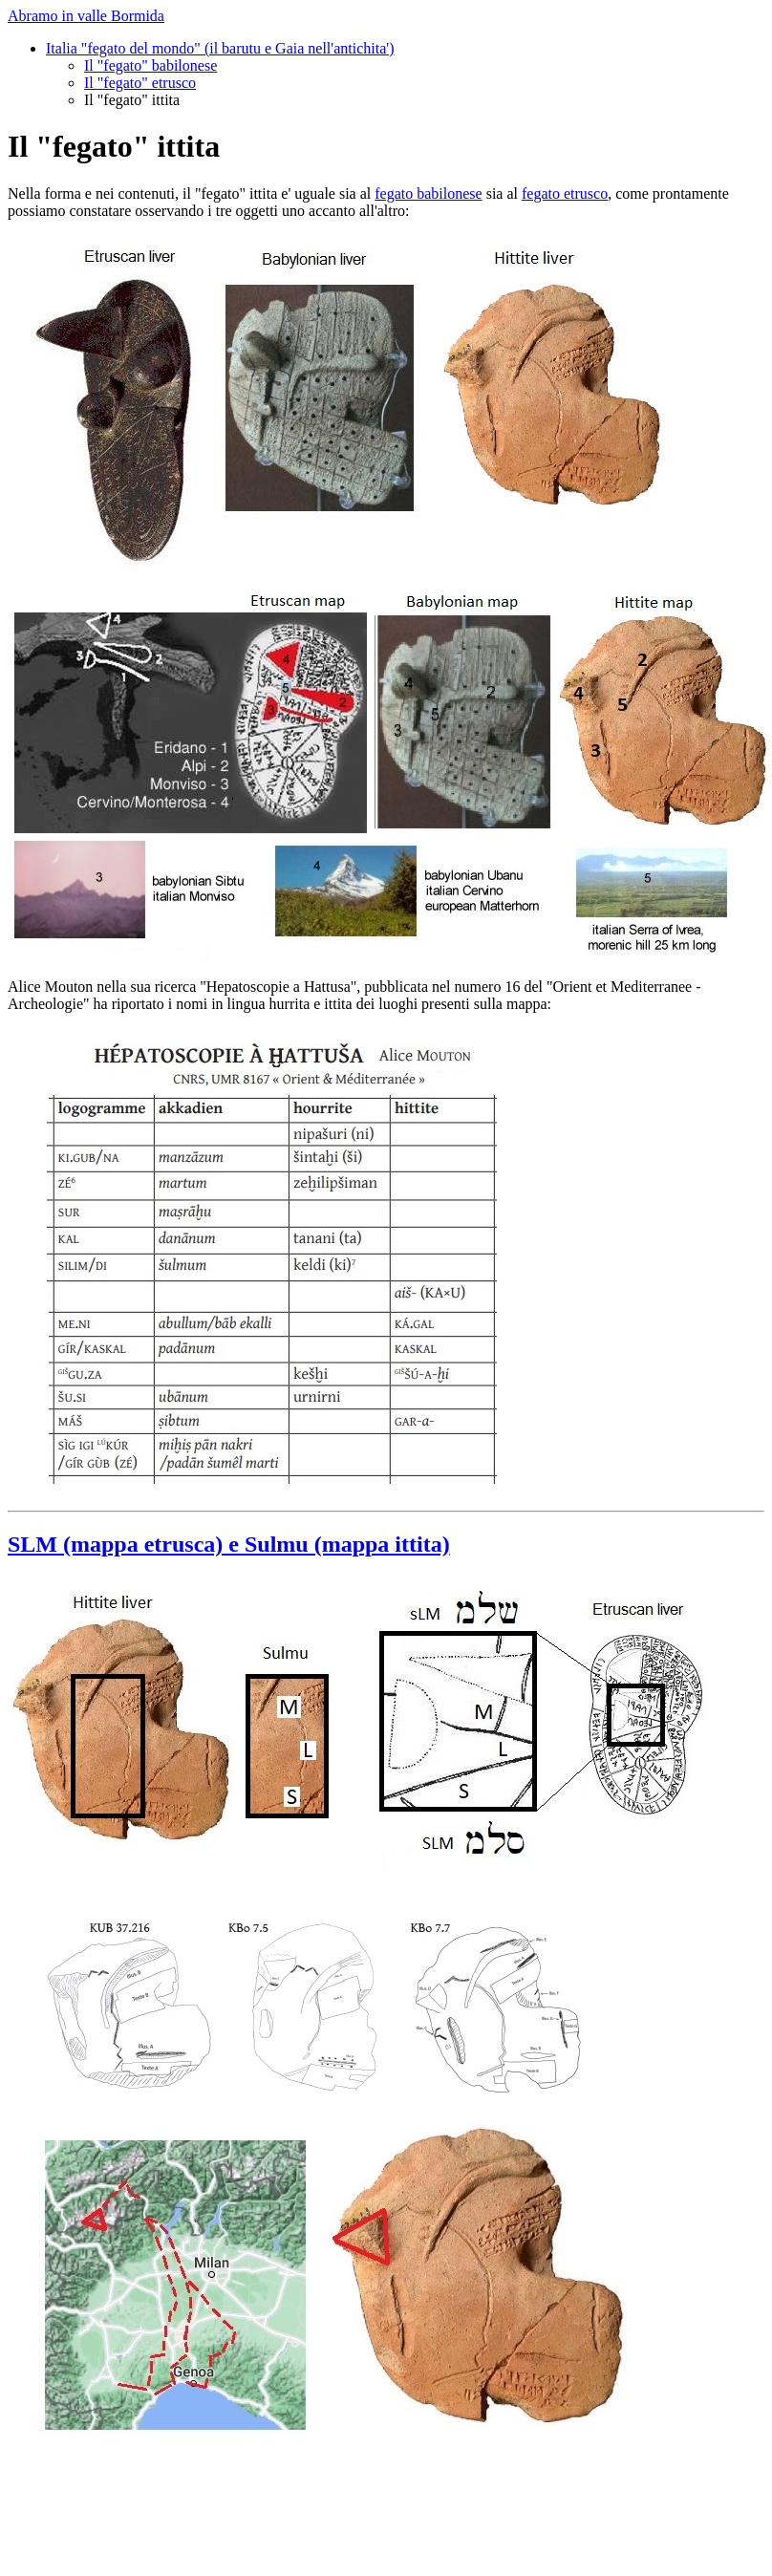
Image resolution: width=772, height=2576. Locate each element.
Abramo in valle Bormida (86, 16)
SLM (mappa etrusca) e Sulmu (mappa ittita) (229, 1544)
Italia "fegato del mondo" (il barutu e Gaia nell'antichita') (220, 48)
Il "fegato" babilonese (150, 65)
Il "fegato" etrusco (140, 83)
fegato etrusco (565, 193)
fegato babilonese (428, 193)
